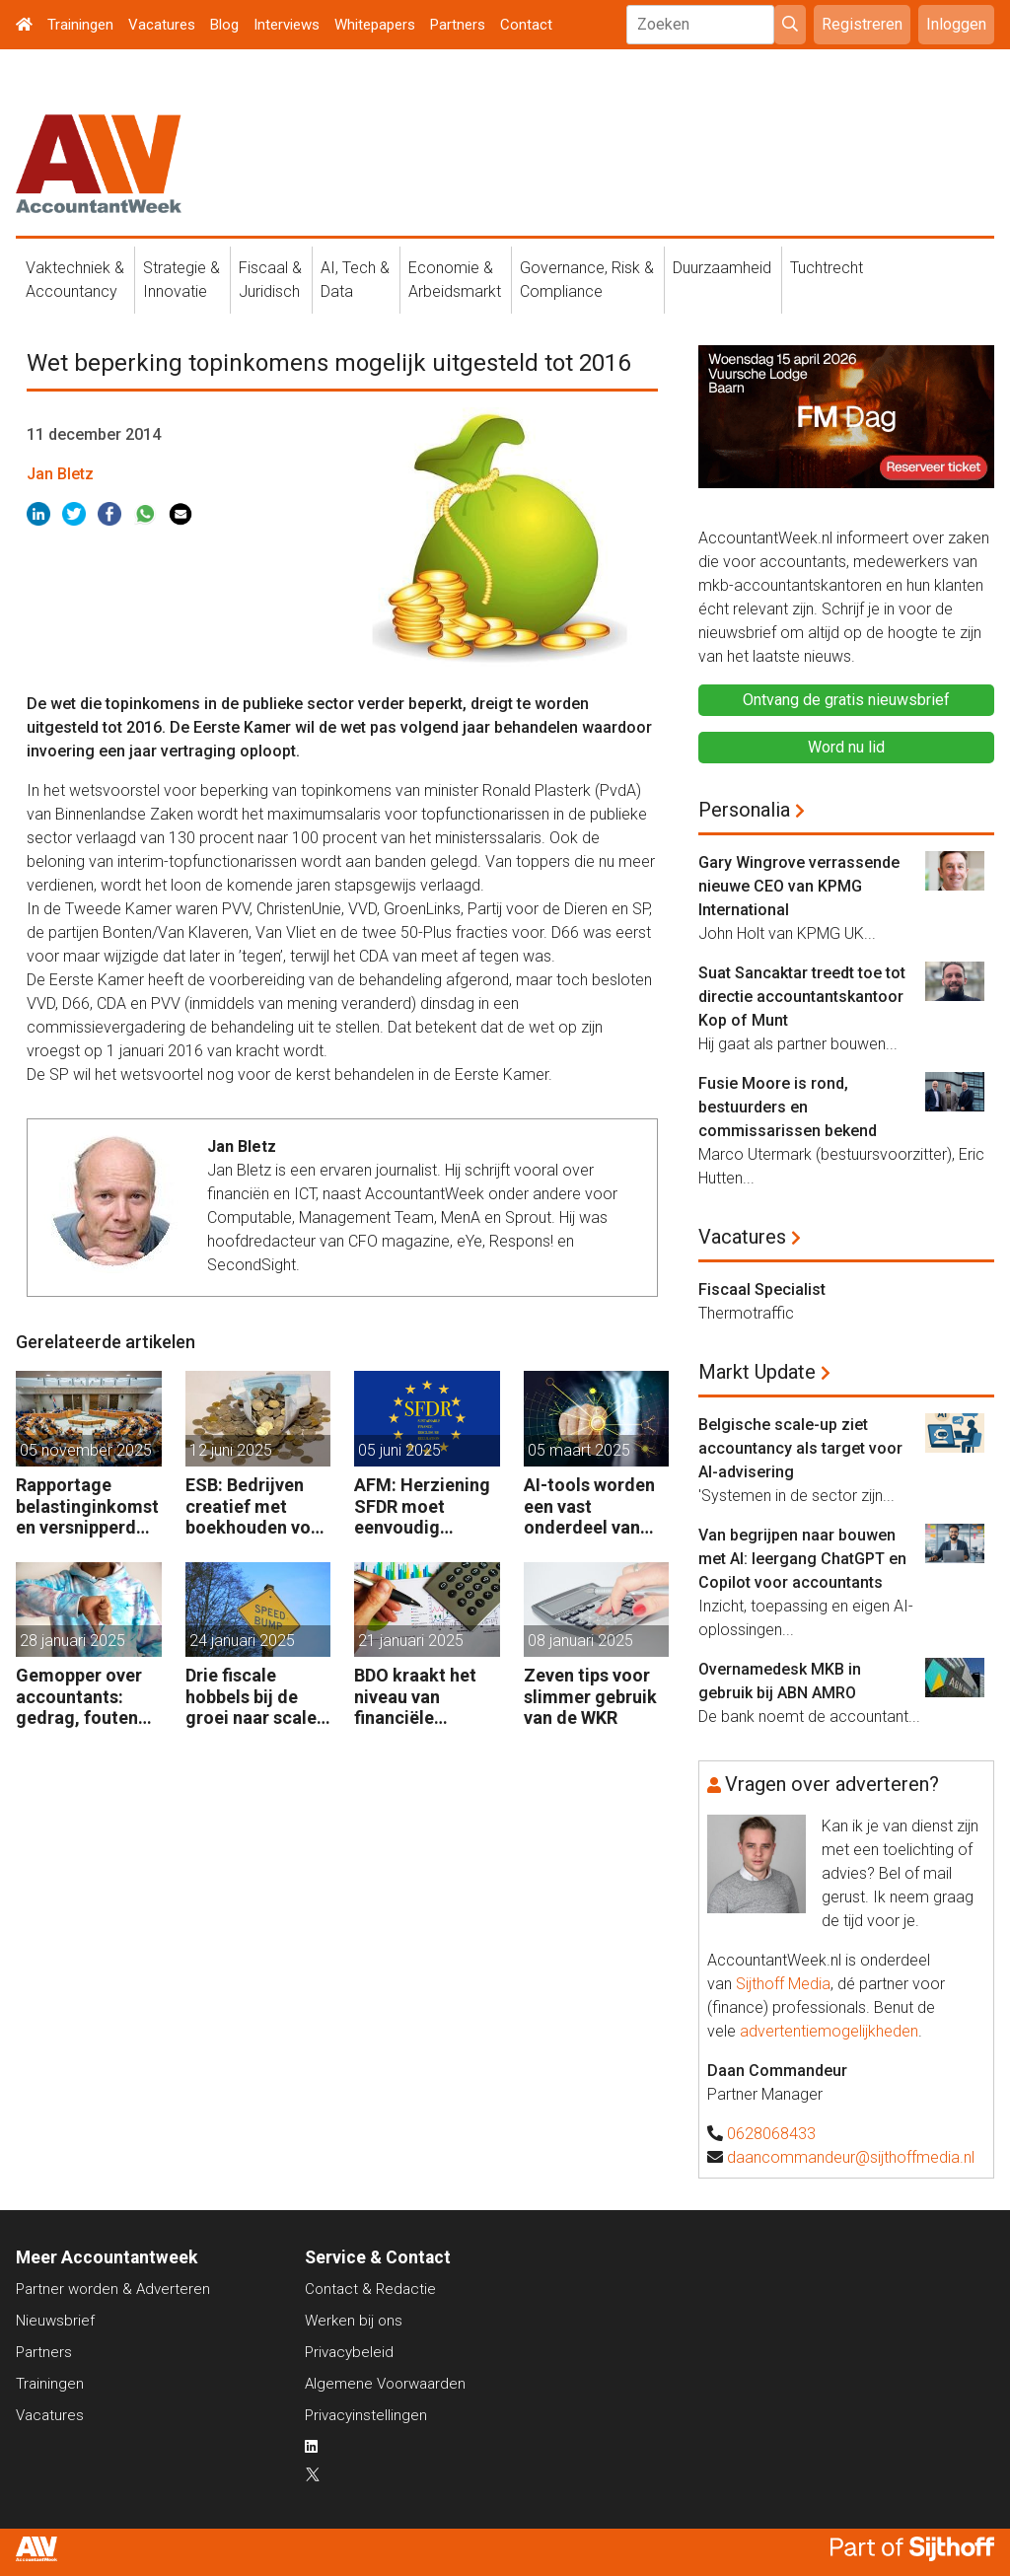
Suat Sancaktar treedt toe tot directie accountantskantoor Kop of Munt (801, 997)
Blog (224, 25)
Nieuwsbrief (55, 2320)
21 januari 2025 (411, 1640)
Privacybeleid (349, 2352)
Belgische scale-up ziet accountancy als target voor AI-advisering (800, 1448)
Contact (526, 25)
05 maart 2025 (579, 1450)
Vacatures (161, 25)
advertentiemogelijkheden (829, 2031)
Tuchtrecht (826, 267)
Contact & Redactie (370, 2289)
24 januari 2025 (242, 1640)
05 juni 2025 (399, 1450)
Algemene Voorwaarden (385, 2384)
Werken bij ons (353, 2320)
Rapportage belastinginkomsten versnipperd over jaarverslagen (87, 1506)
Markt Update (757, 1372)
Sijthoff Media (783, 1983)
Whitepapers (374, 25)
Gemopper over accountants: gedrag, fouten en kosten (79, 1697)
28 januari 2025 (72, 1640)
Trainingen (80, 25)
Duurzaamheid (722, 267)
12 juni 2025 (230, 1450)
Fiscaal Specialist (762, 1289)
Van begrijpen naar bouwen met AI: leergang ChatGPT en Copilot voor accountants (802, 1559)
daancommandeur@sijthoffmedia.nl (850, 2157)
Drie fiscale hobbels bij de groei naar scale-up (254, 1697)
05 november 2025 (86, 1450)
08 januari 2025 (580, 1640)
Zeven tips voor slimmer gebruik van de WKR (590, 1696)
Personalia (744, 810)
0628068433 (771, 2133)
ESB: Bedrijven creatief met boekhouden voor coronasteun (256, 1506)
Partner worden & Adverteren (113, 2289)
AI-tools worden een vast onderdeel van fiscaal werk (589, 1506)
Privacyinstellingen (366, 2415)
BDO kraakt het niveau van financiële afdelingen (415, 1697)
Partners (457, 25)
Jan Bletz (60, 474)
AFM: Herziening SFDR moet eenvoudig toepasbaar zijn (422, 1506)
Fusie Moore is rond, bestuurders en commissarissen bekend (787, 1107)
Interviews (286, 25)
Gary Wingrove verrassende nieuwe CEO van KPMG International (799, 886)
